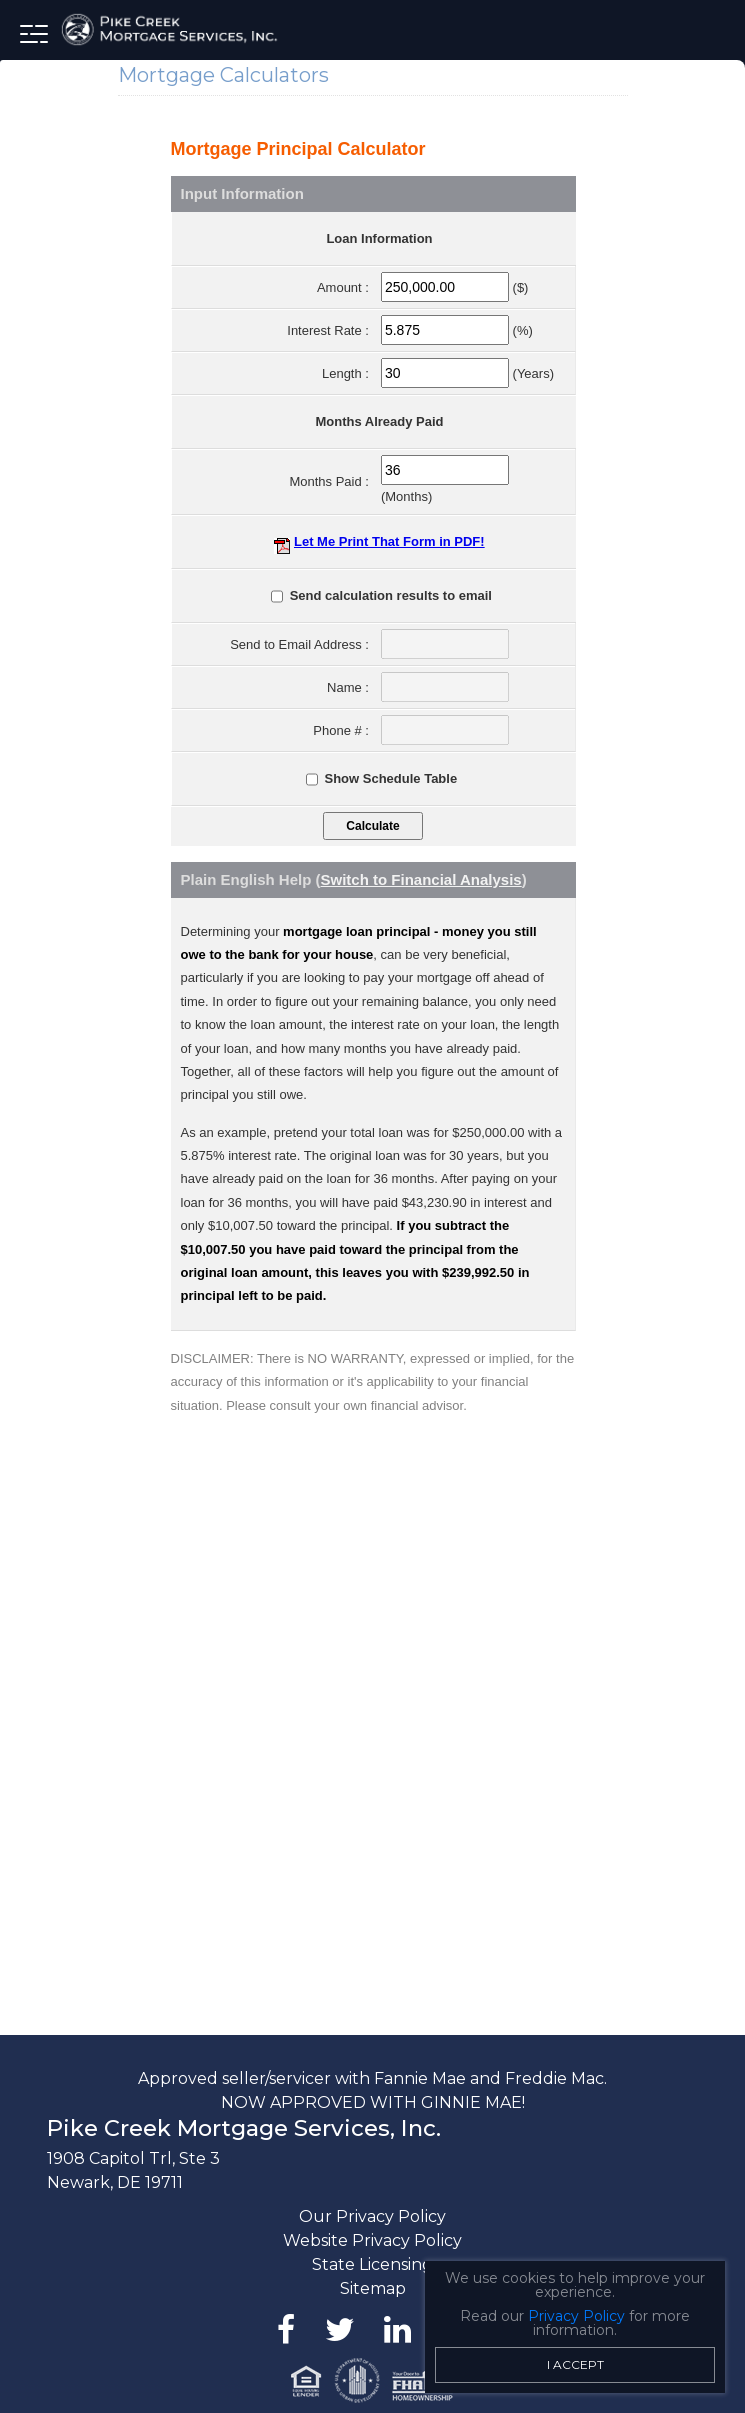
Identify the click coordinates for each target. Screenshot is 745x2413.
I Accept (575, 2364)
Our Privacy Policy (372, 2216)
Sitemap (373, 2288)
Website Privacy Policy (372, 2240)
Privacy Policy (576, 2316)
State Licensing (372, 2264)
